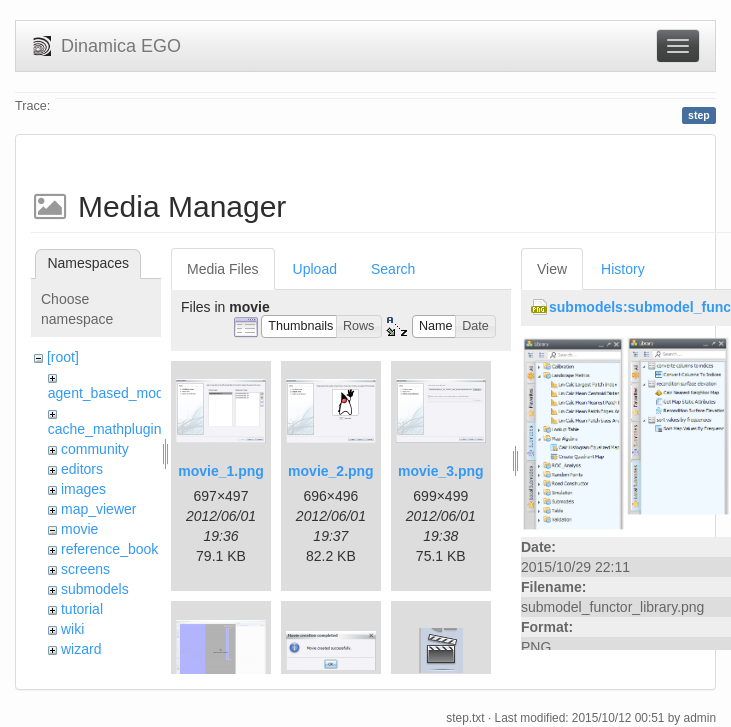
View (552, 269)
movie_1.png (221, 471)
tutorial (82, 609)
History (623, 269)
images (83, 489)
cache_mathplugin (105, 429)
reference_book (109, 549)
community (95, 449)
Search (393, 269)
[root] (63, 357)
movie (79, 529)
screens (85, 569)
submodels (95, 589)
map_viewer (98, 509)
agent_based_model (111, 393)
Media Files (223, 269)
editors (82, 469)
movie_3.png (441, 471)
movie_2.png (331, 471)
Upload (315, 269)
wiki (72, 629)
